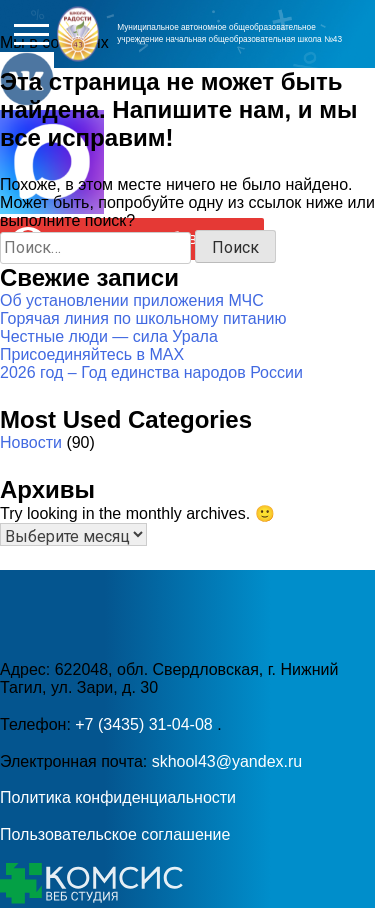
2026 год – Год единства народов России (151, 372)
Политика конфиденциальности (118, 797)
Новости (31, 442)
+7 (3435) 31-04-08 (146, 724)
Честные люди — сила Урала (109, 336)
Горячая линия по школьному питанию (143, 318)
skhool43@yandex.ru (227, 761)
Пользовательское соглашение (115, 834)
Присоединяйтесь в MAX (92, 354)
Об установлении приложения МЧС (132, 300)
